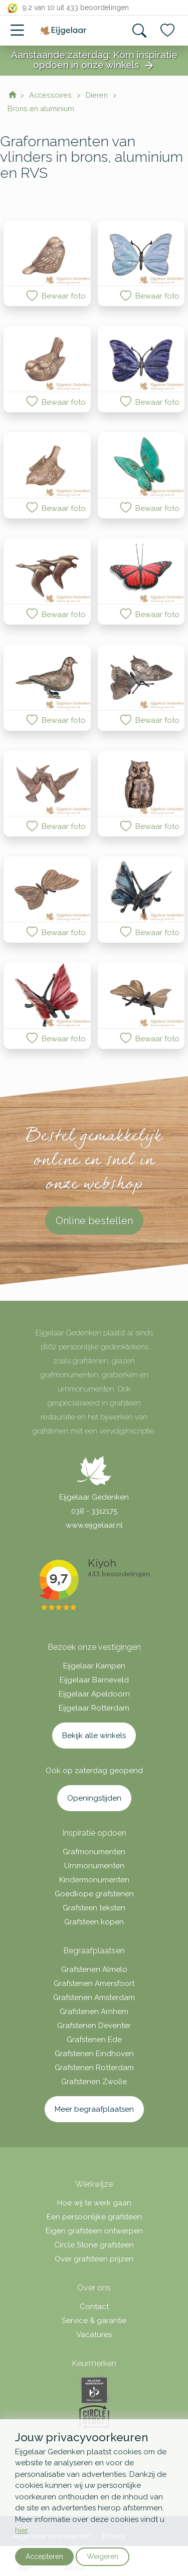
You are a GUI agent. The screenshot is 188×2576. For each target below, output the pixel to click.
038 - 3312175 (94, 1511)
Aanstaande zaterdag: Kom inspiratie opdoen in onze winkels (94, 61)
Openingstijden (94, 1798)
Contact (94, 2306)
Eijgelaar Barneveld (94, 1679)
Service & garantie (94, 2320)
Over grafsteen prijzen (94, 2258)
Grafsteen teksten (94, 1907)
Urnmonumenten (94, 1865)
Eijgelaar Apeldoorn (94, 1693)
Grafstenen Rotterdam (94, 2067)
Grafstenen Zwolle (94, 2081)
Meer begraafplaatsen (94, 2109)
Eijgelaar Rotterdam (94, 1707)
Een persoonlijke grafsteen (94, 2216)
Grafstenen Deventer (94, 2025)
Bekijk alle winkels (94, 1735)
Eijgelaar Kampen (94, 1665)
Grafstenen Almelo (94, 1969)
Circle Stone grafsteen (94, 2244)
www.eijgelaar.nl (94, 1525)
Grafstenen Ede (94, 2039)
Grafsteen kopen (94, 1921)
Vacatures (94, 2334)
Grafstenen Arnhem (94, 2011)
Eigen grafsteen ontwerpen (94, 2230)
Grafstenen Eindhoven (94, 2053)
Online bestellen (94, 1221)
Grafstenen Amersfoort (94, 1983)
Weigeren (102, 2556)
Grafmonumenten (94, 1851)
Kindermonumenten (94, 1879)
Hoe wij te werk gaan (94, 2202)
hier (21, 2530)
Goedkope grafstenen (94, 1893)
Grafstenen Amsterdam (94, 1997)
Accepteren (44, 2556)
